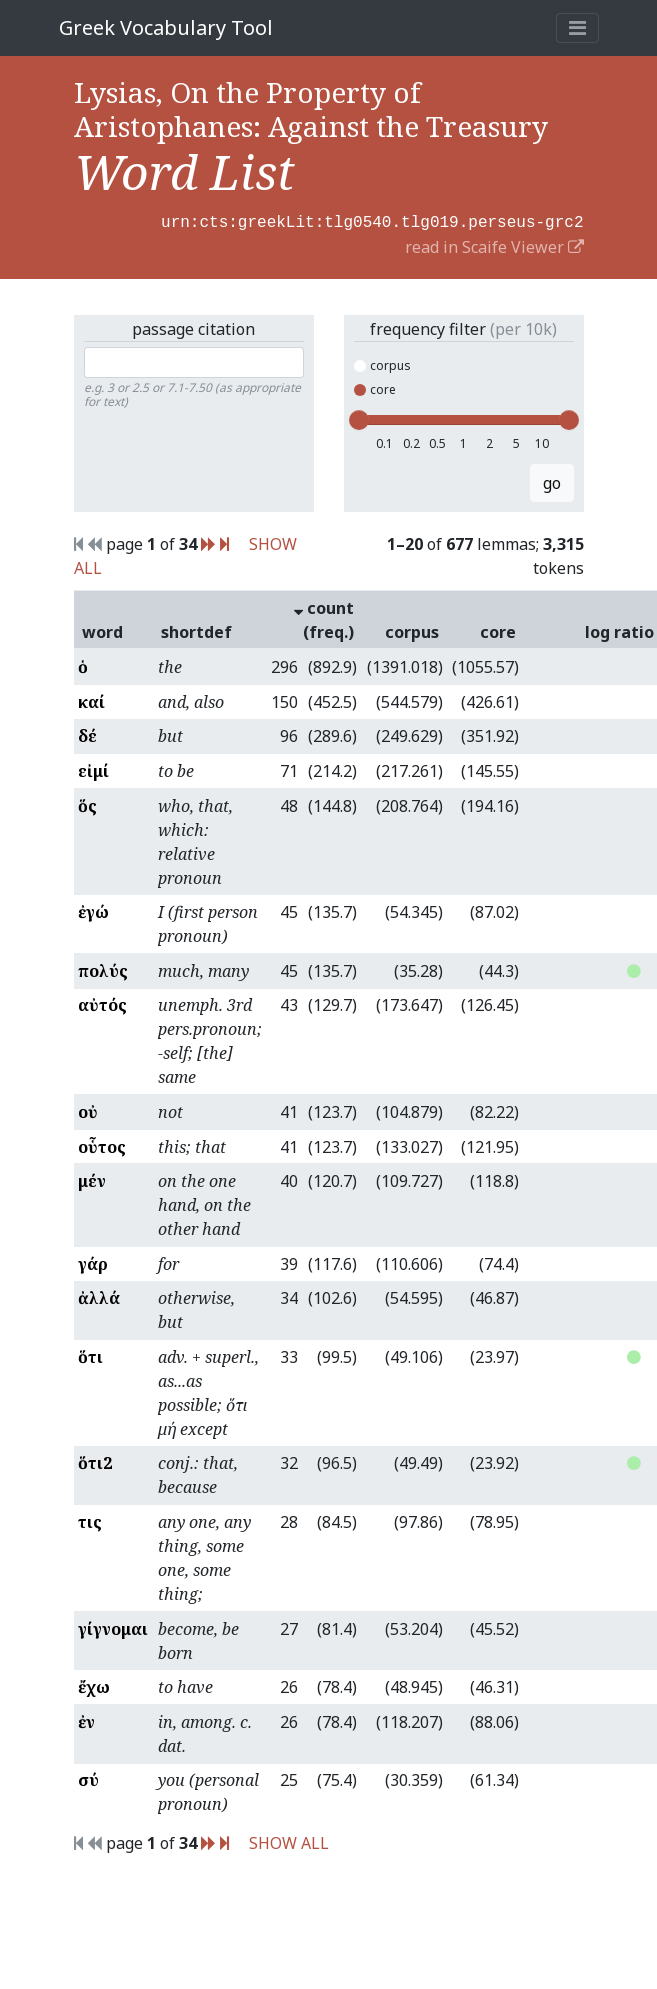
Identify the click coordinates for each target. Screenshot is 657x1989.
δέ (87, 734)
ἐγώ (93, 910)
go (552, 481)
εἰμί (93, 769)
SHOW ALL (289, 1841)
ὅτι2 (95, 1461)
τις (90, 1520)
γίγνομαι (113, 1627)
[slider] (359, 418)
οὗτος (102, 1145)
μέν (92, 1179)
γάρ (93, 1262)
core (375, 387)
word (102, 630)
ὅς (87, 804)
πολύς (103, 969)
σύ (88, 1778)
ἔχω (94, 1685)
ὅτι (90, 1355)
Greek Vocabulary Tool (166, 27)
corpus (382, 363)
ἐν (86, 1720)
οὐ (88, 1110)
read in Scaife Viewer (494, 245)
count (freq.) (324, 618)
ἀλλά (99, 1296)
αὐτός (102, 1003)
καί (91, 700)
